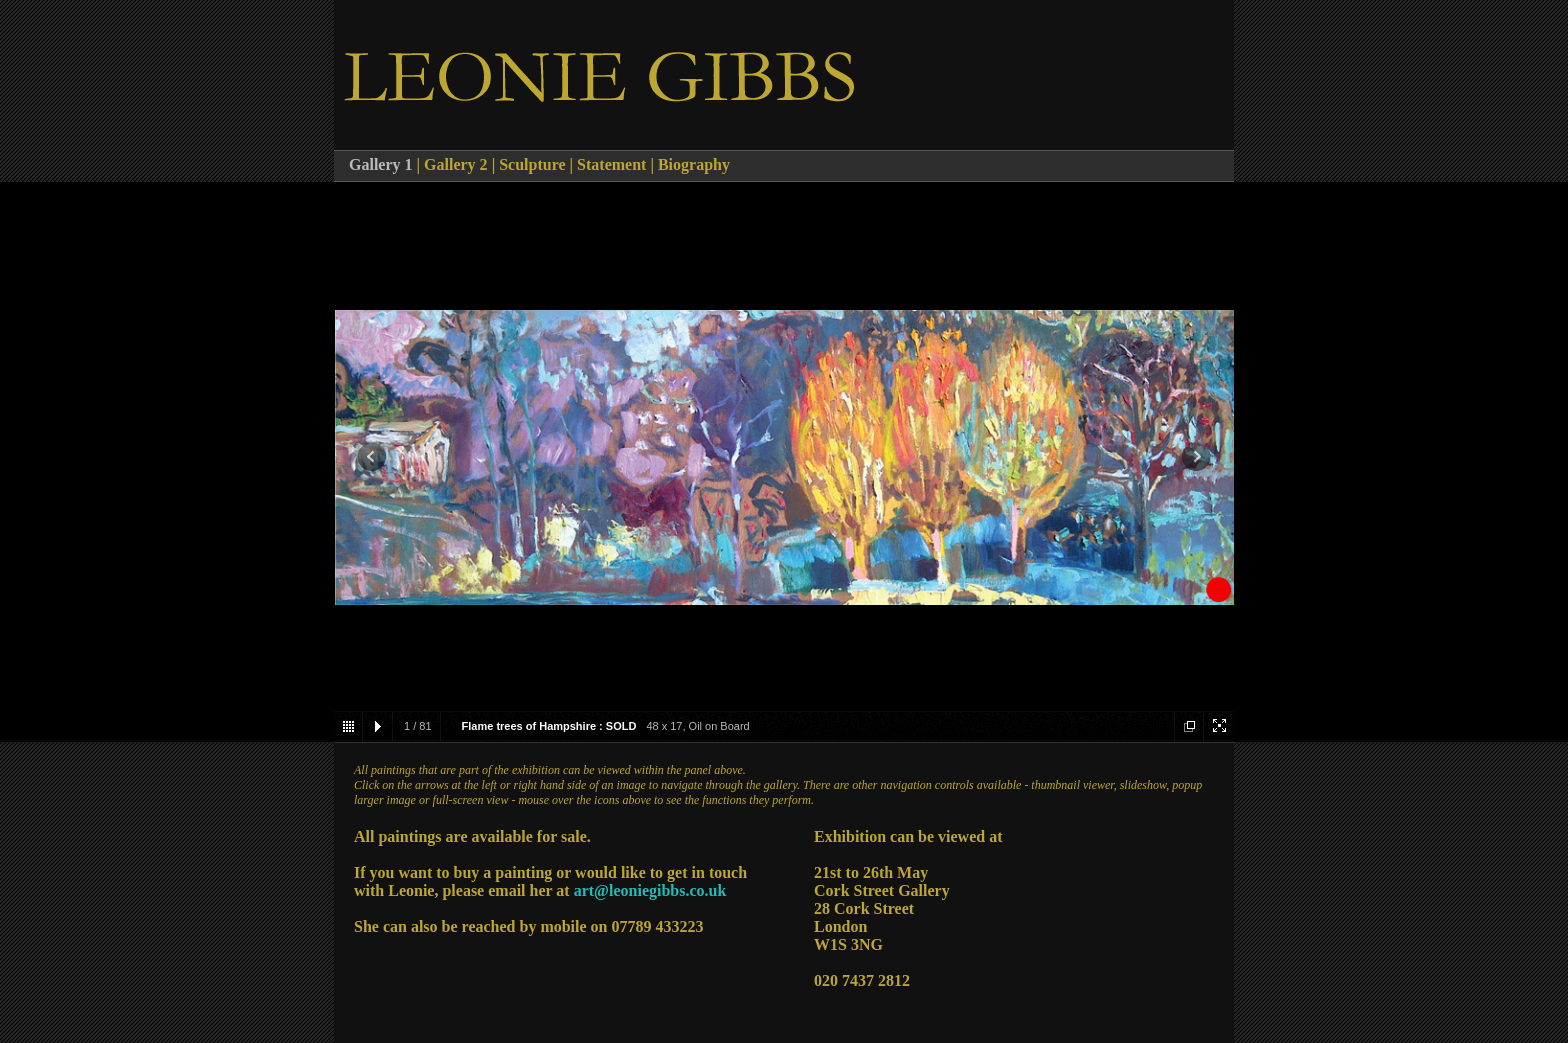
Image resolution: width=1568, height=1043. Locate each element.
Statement (613, 164)
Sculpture (532, 164)
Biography (694, 164)
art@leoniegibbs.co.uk (650, 890)
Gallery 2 (458, 164)
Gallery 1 (381, 164)
